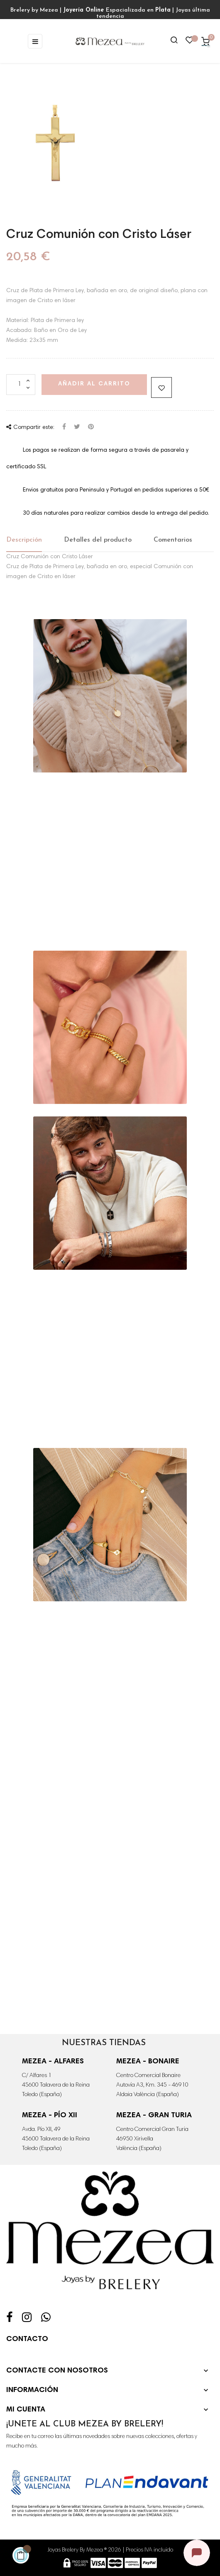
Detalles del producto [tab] (98, 540)
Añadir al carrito (94, 384)
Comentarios (173, 540)
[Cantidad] (20, 384)
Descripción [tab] (24, 540)
